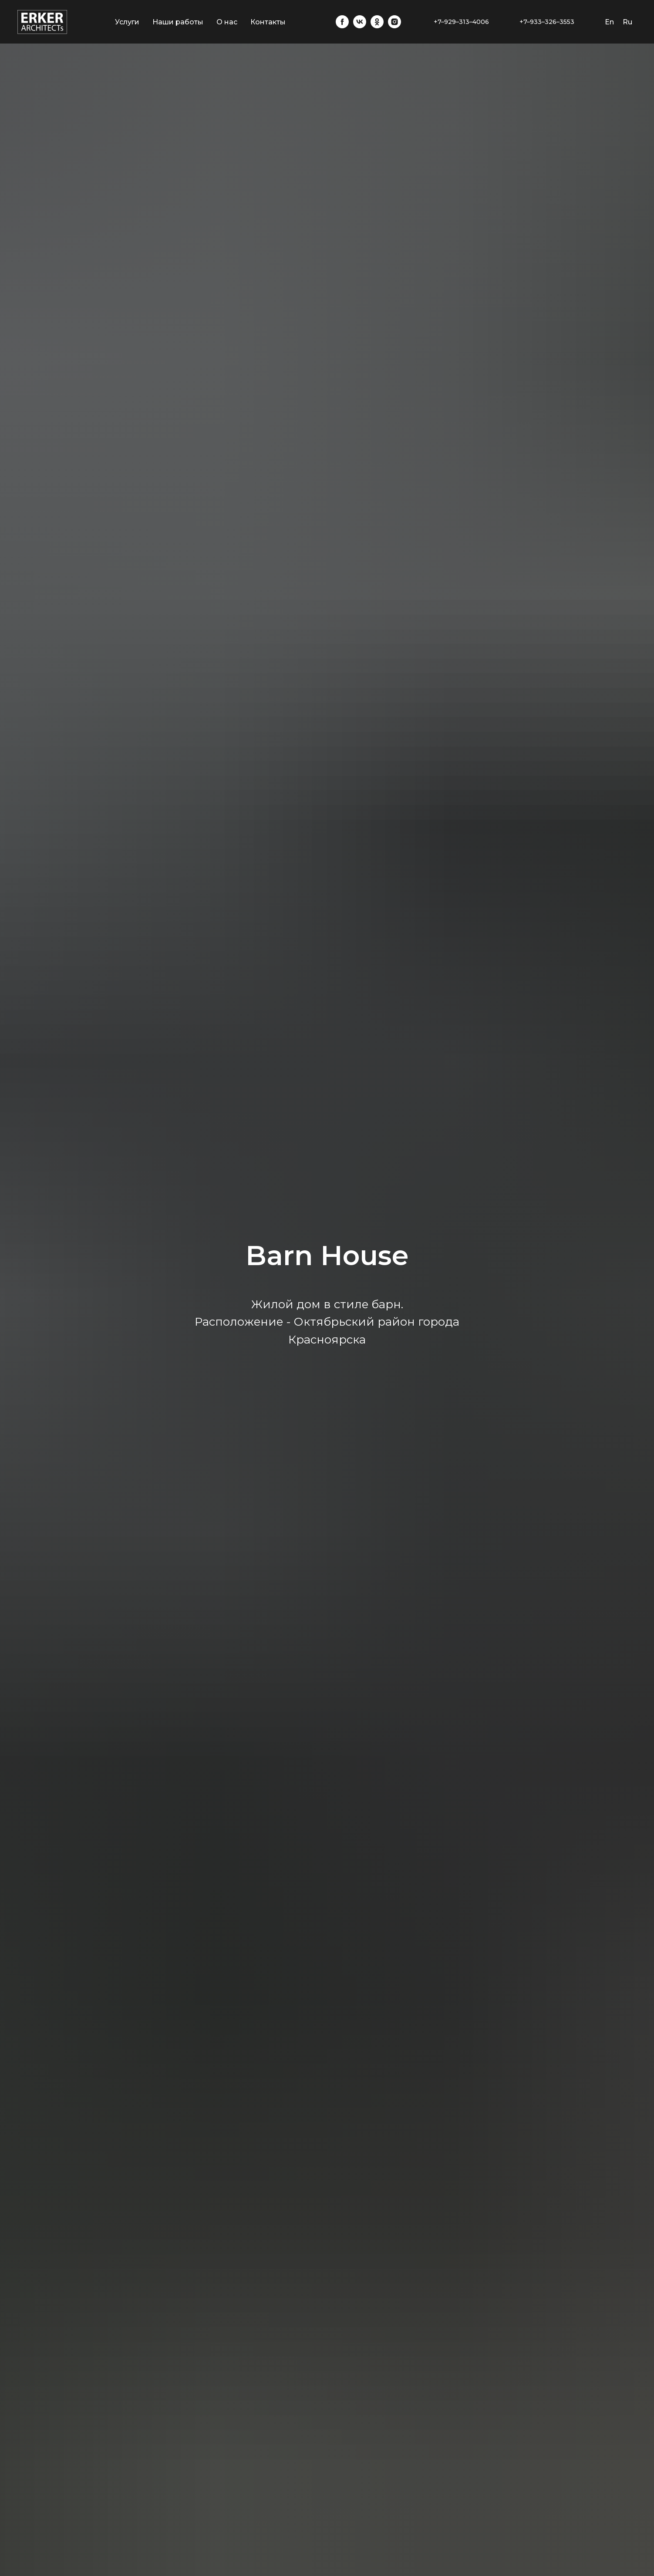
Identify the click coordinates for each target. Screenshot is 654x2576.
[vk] (359, 21)
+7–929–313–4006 (461, 22)
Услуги (127, 22)
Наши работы (177, 22)
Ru (627, 22)
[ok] (377, 21)
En (609, 22)
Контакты (268, 22)
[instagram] (394, 21)
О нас (226, 22)
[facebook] (342, 21)
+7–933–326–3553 (546, 22)
